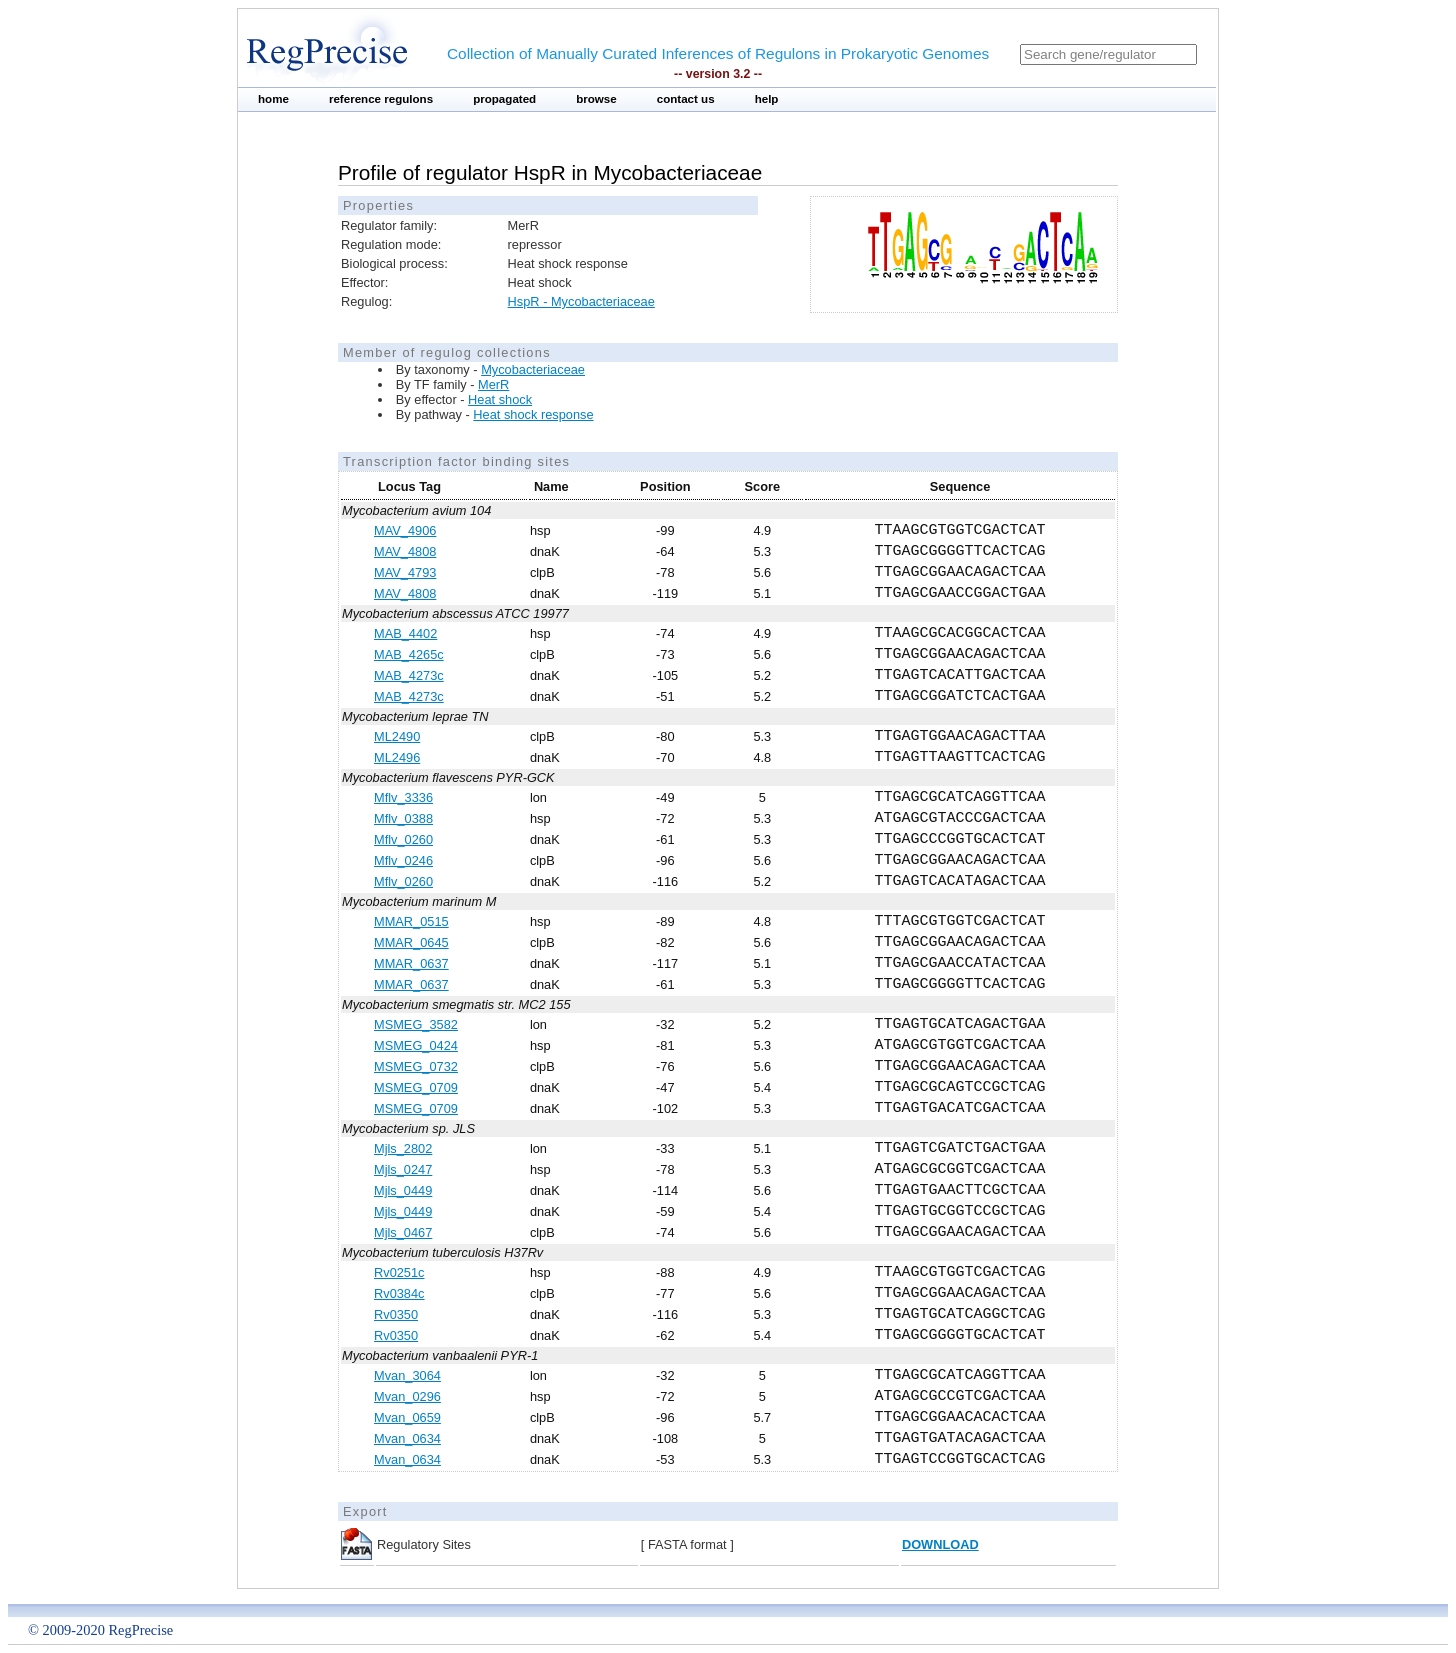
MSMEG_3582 (416, 1024)
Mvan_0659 (407, 1417)
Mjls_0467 (403, 1232)
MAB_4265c (409, 654)
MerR (493, 384)
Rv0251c (399, 1272)
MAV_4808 (405, 551)
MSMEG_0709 (416, 1087)
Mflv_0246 (403, 860)
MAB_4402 (405, 633)
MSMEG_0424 (416, 1045)
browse (596, 99)
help (767, 99)
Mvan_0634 (407, 1438)
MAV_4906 (405, 530)
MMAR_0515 (411, 921)
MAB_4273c (409, 675)
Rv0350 (396, 1314)
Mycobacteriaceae (533, 369)
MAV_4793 (405, 572)
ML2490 (397, 736)
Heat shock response (533, 414)
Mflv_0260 (403, 839)
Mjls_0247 (403, 1169)
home (273, 99)
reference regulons (381, 99)
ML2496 (397, 757)
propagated (504, 99)
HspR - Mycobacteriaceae (581, 301)
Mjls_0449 (403, 1190)
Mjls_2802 (403, 1148)
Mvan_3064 (407, 1375)
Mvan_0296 (407, 1396)
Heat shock (500, 399)
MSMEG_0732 (416, 1066)
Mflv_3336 (403, 797)
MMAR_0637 (411, 963)
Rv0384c (399, 1293)
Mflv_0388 (403, 818)
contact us (686, 99)
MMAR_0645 (411, 942)
